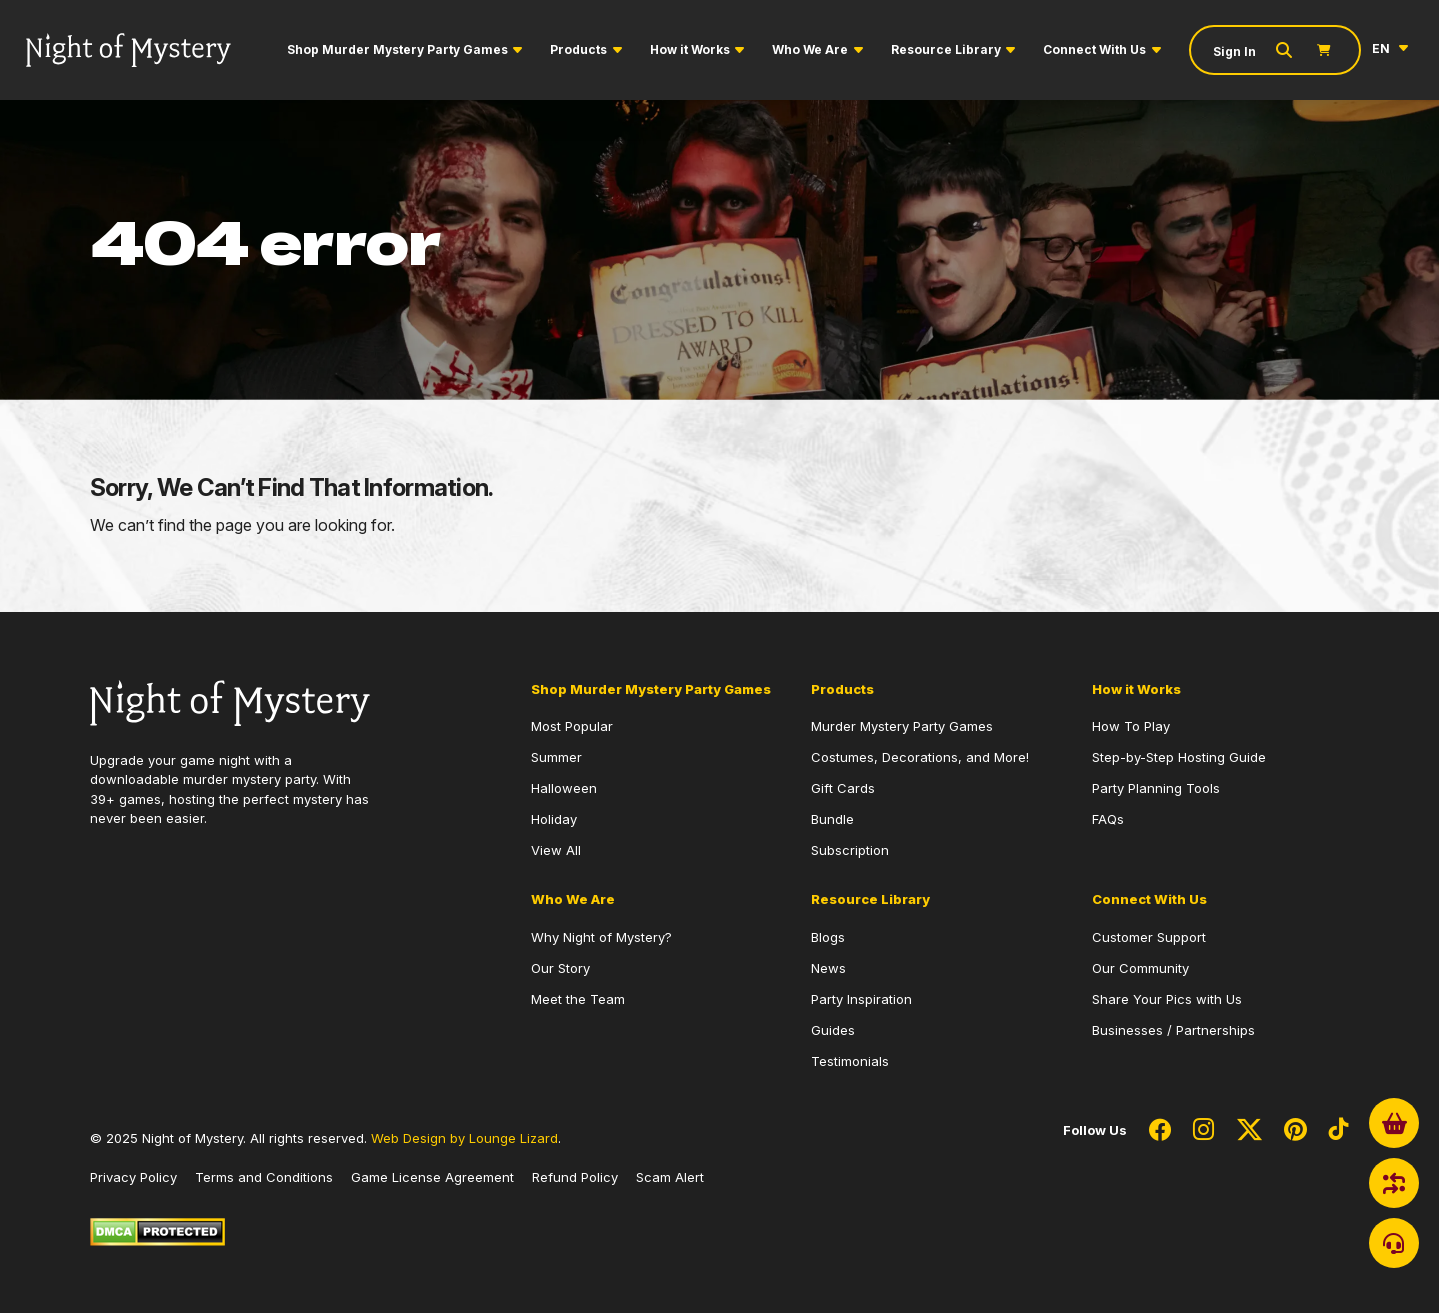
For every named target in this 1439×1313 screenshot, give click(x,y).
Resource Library (946, 49)
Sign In (1234, 51)
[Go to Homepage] (128, 50)
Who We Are (810, 49)
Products (578, 49)
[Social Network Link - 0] (1160, 1131)
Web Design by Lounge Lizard (464, 1138)
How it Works (690, 49)
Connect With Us (1094, 49)
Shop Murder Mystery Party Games (397, 49)
